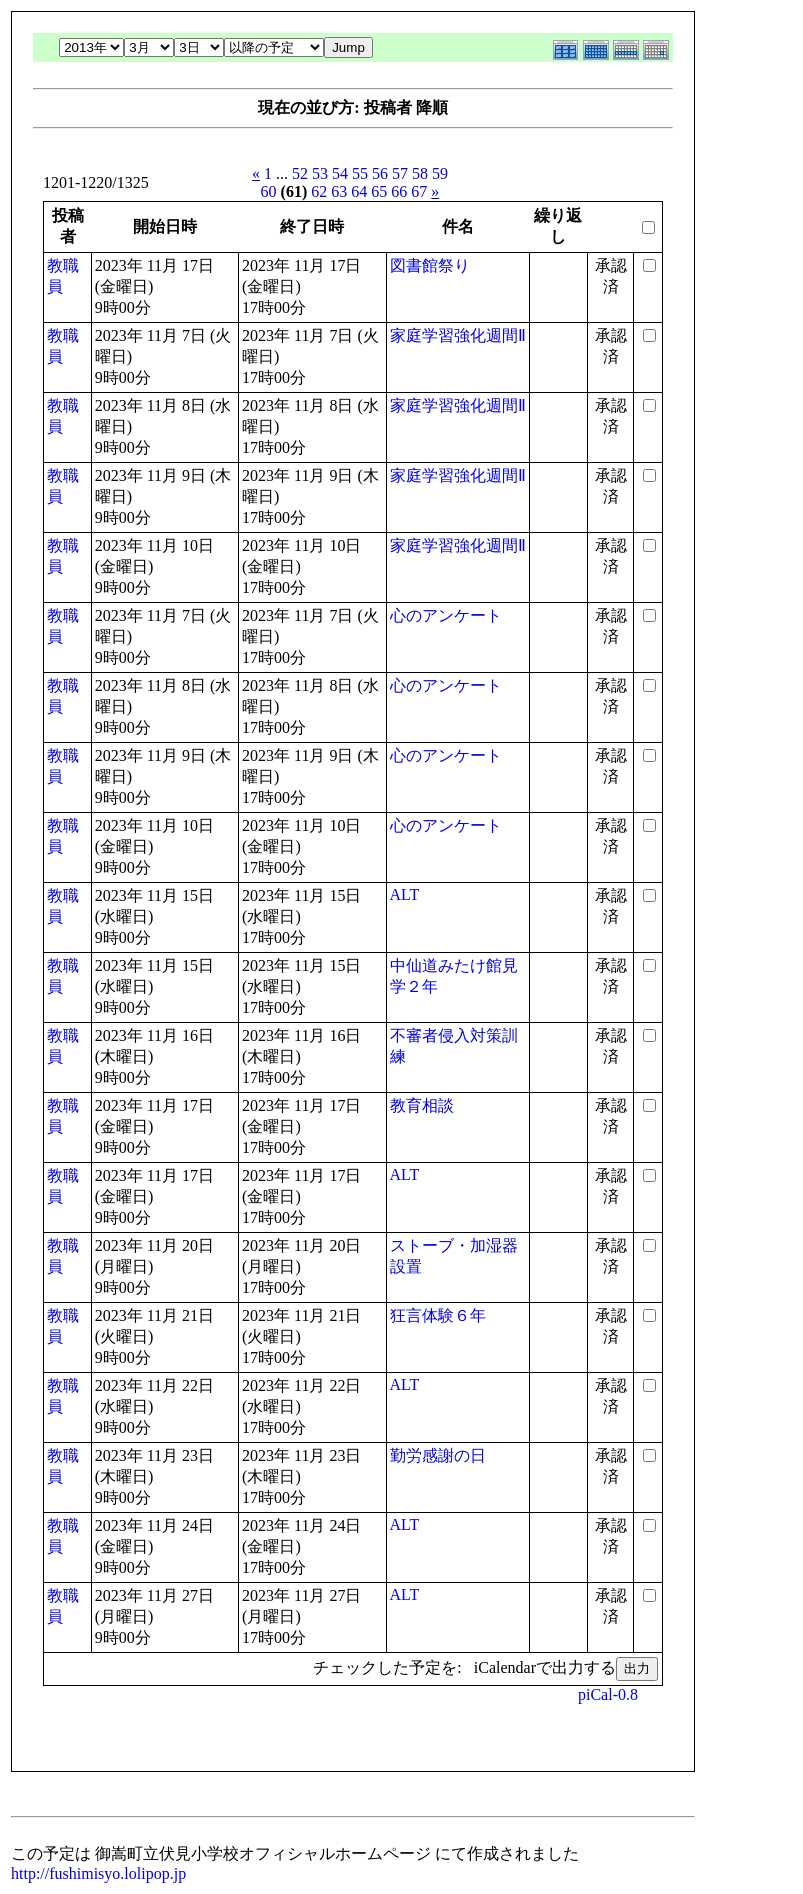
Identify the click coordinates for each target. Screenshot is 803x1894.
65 (379, 191)
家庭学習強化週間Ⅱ (458, 335)
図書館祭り (430, 265)
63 (339, 191)
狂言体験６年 (438, 1315)
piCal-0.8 (608, 1694)
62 (319, 191)
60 (269, 191)
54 (340, 173)
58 (420, 173)
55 (360, 173)
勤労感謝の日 (438, 1455)
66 (399, 191)
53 (320, 173)
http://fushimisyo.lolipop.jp (98, 1873)
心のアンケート (446, 615)
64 (359, 191)
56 (380, 173)
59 (440, 173)
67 (419, 191)
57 (400, 173)
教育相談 (422, 1105)
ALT (405, 894)
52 (300, 173)
